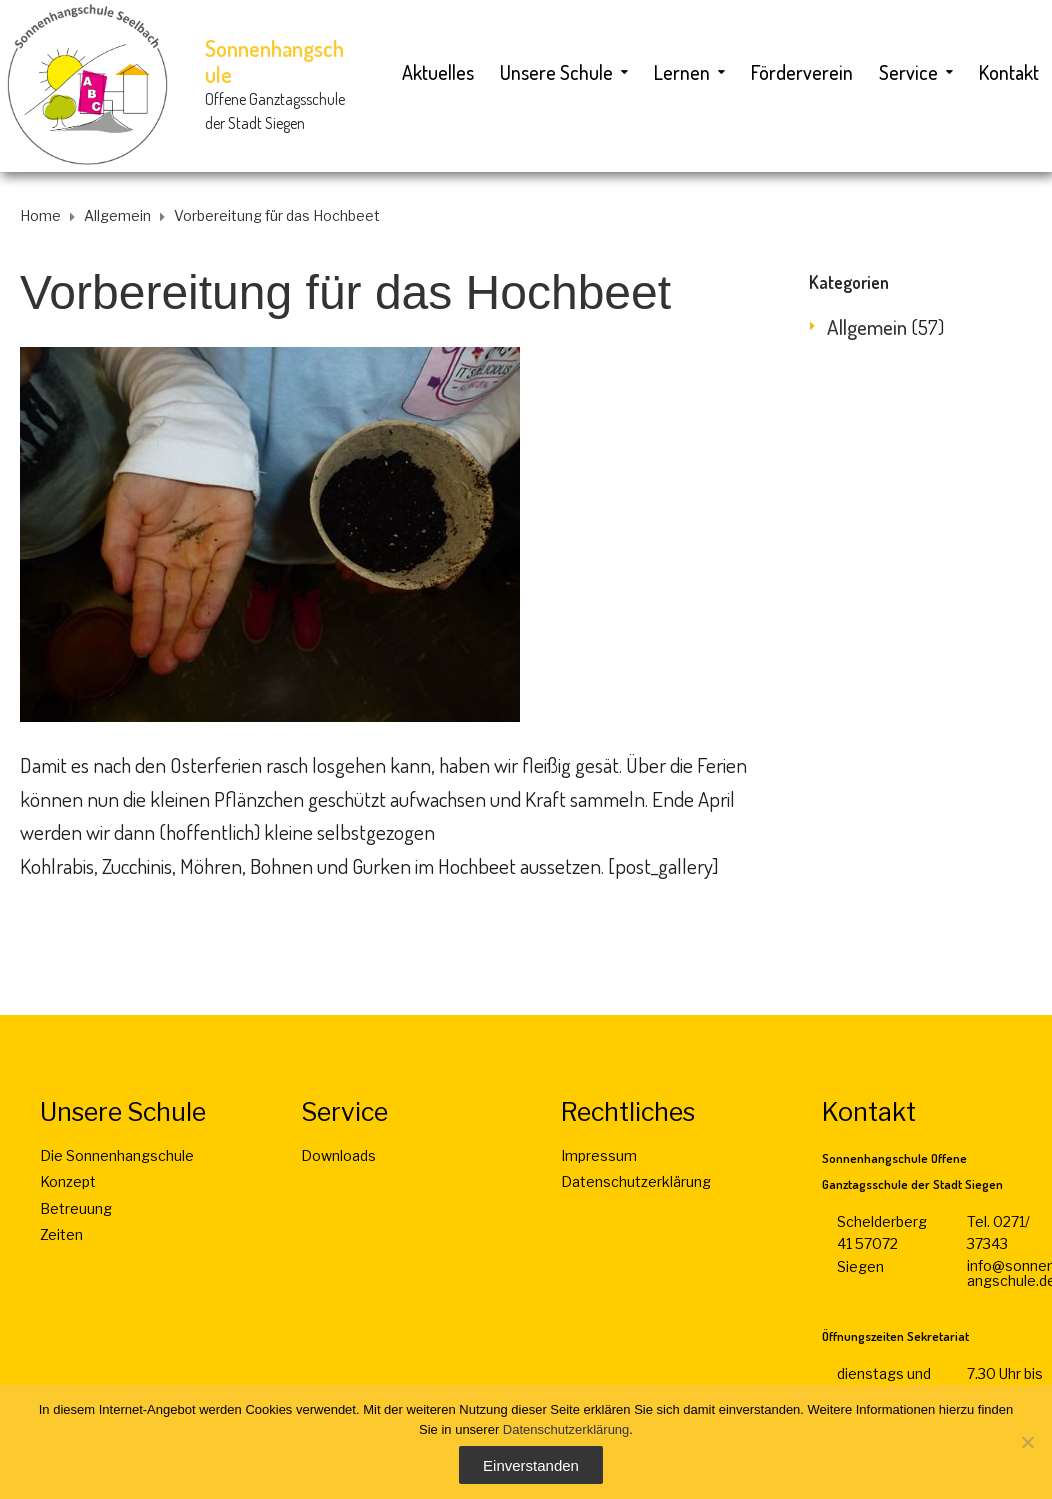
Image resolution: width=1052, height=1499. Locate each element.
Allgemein (867, 326)
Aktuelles (438, 72)
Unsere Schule (556, 72)
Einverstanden (531, 1465)
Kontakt (1009, 72)
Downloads (338, 1155)
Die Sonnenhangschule (117, 1155)
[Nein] (1027, 1442)
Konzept (68, 1181)
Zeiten (61, 1234)
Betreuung (76, 1208)
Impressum (599, 1155)
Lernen (682, 72)
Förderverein (802, 72)
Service (908, 72)
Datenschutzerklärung (636, 1181)
